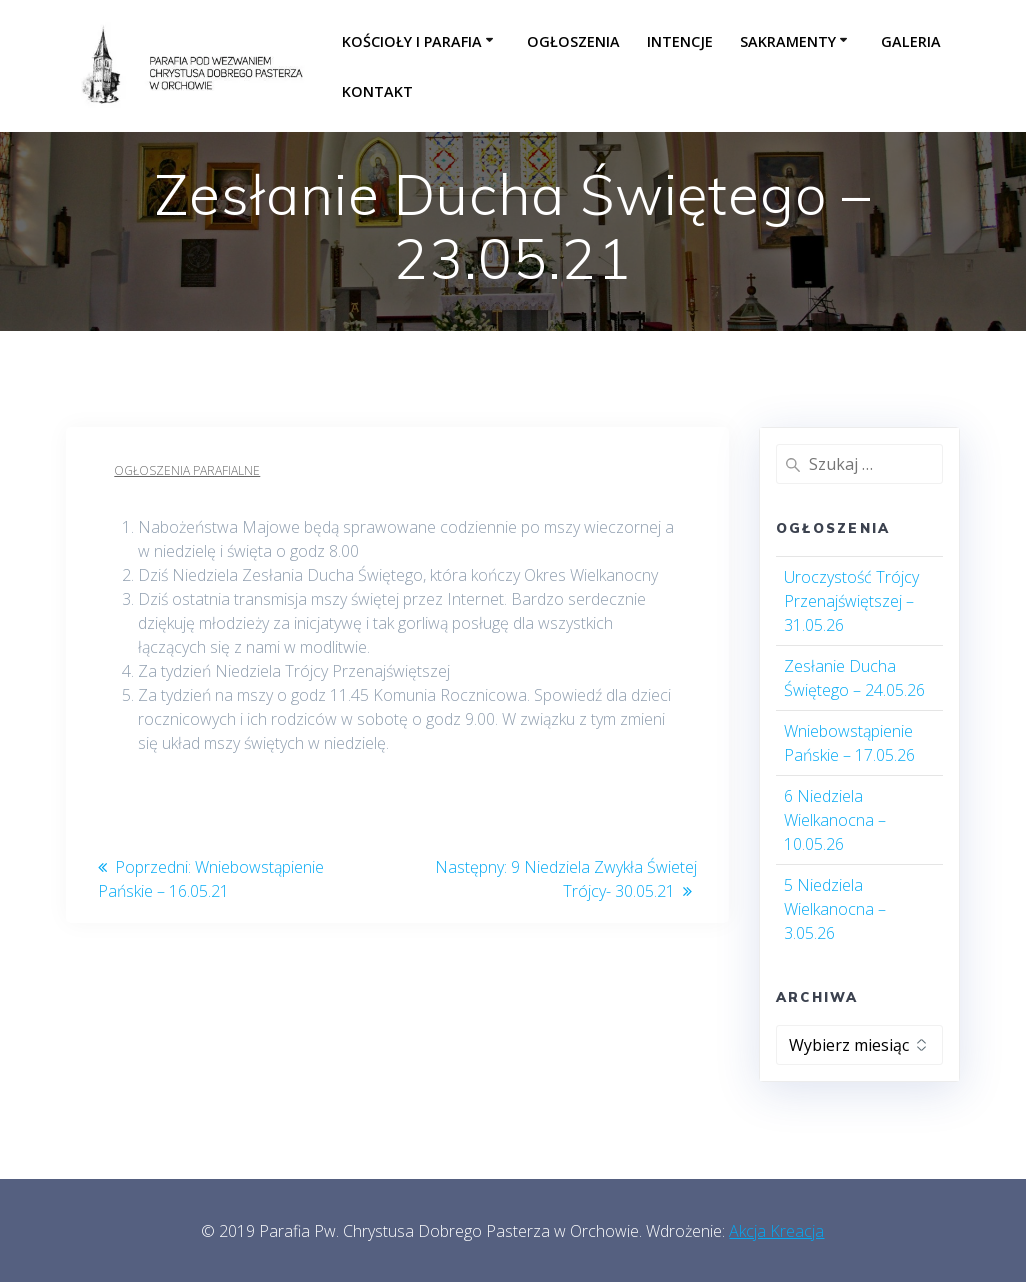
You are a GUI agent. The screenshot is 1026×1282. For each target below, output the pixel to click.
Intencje (680, 41)
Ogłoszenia (573, 41)
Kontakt (377, 91)
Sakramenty (788, 41)
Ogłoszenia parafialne (187, 470)
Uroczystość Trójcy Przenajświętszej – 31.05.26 (851, 601)
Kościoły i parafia (412, 41)
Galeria (911, 41)
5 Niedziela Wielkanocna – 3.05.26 (835, 909)
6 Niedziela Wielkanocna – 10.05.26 (835, 820)
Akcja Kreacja (776, 1231)
